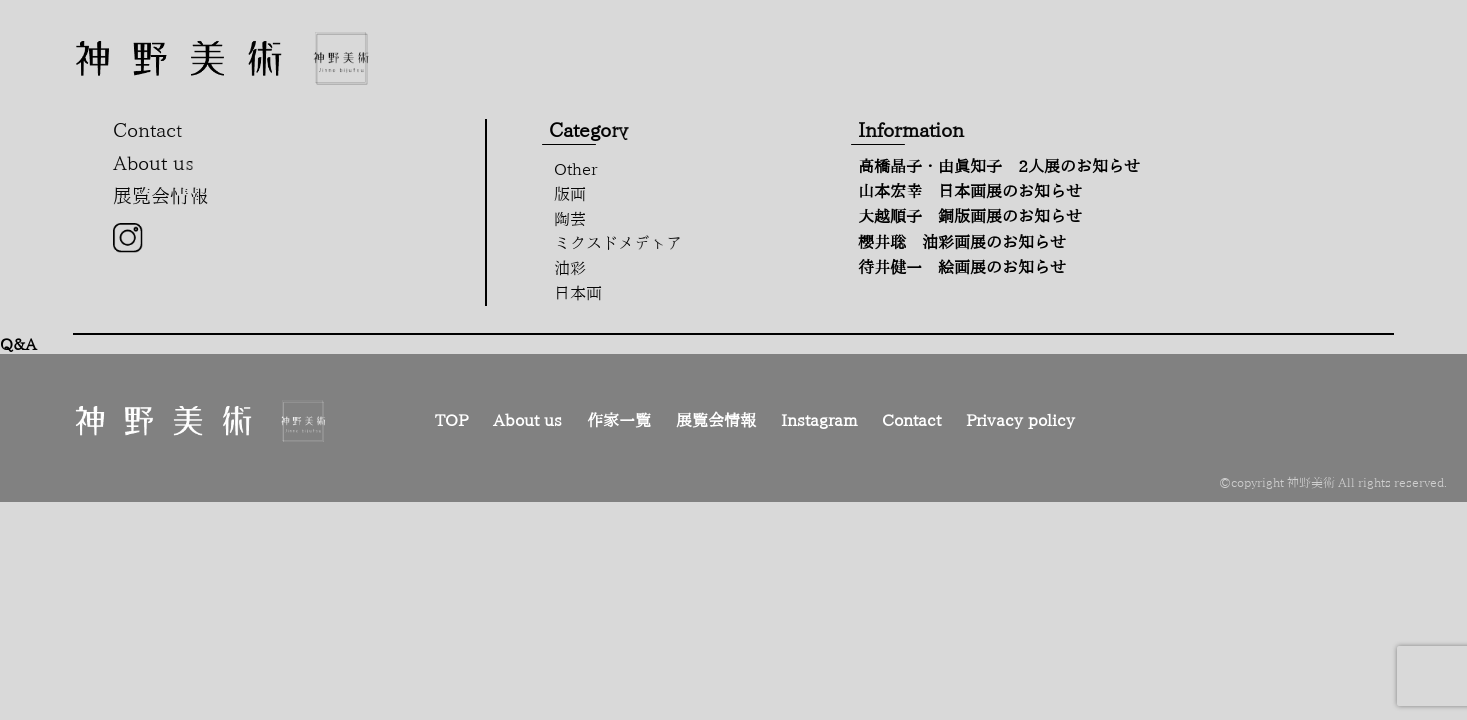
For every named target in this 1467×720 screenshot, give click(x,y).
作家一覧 (619, 420)
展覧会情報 (716, 420)
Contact (911, 420)
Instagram (819, 420)
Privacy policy (1020, 420)
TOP (451, 420)
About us (527, 420)
